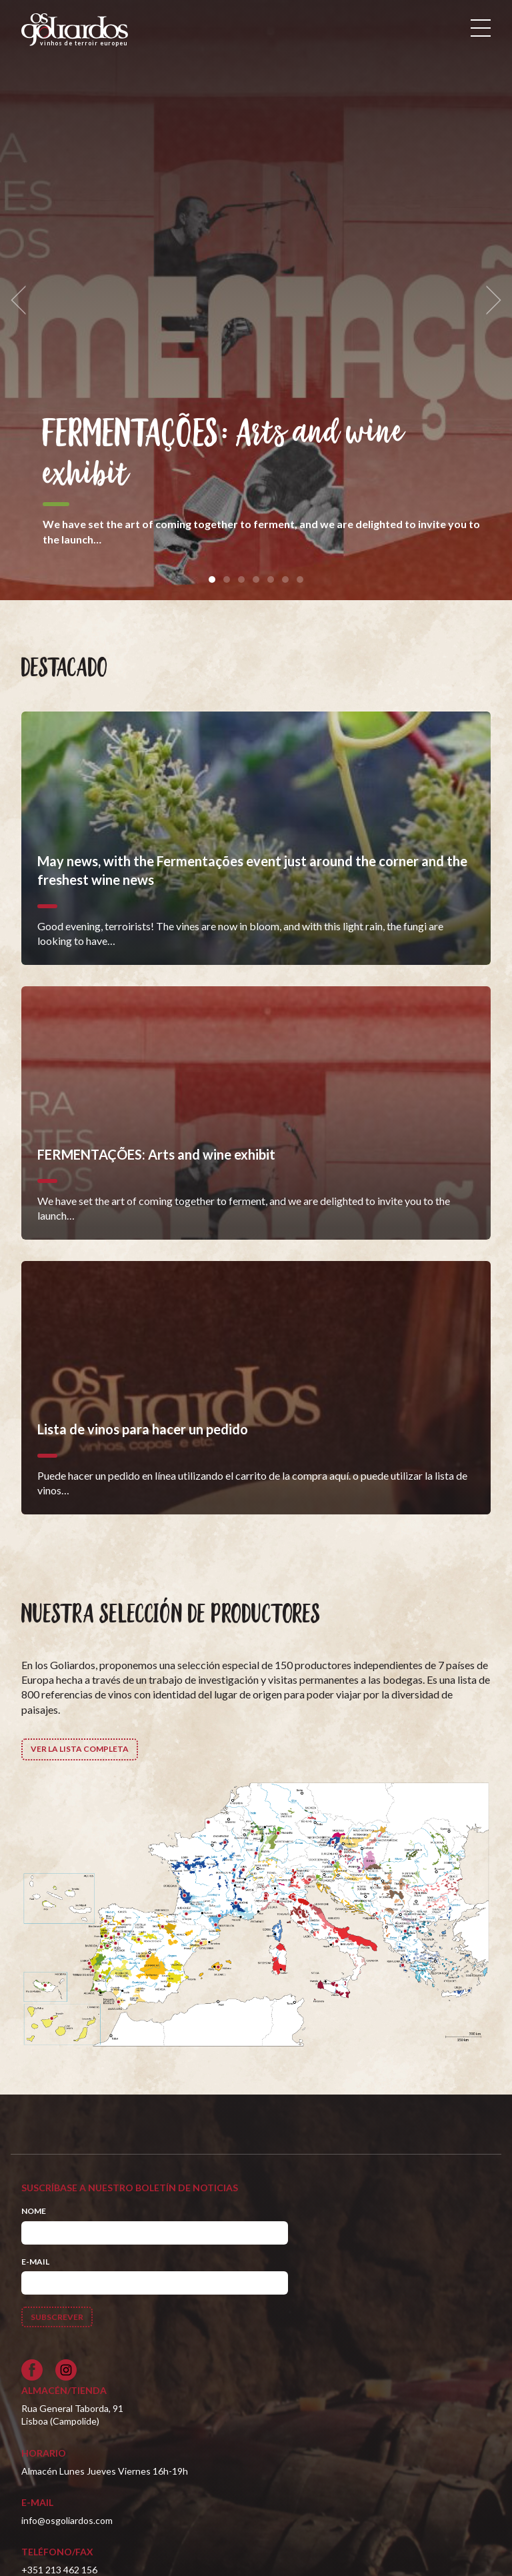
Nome (33, 2211)
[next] (489, 300)
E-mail (35, 2262)
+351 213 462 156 (59, 2569)
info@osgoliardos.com (67, 2520)
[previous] (22, 300)
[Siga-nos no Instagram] (66, 2370)
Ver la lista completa (80, 1749)
